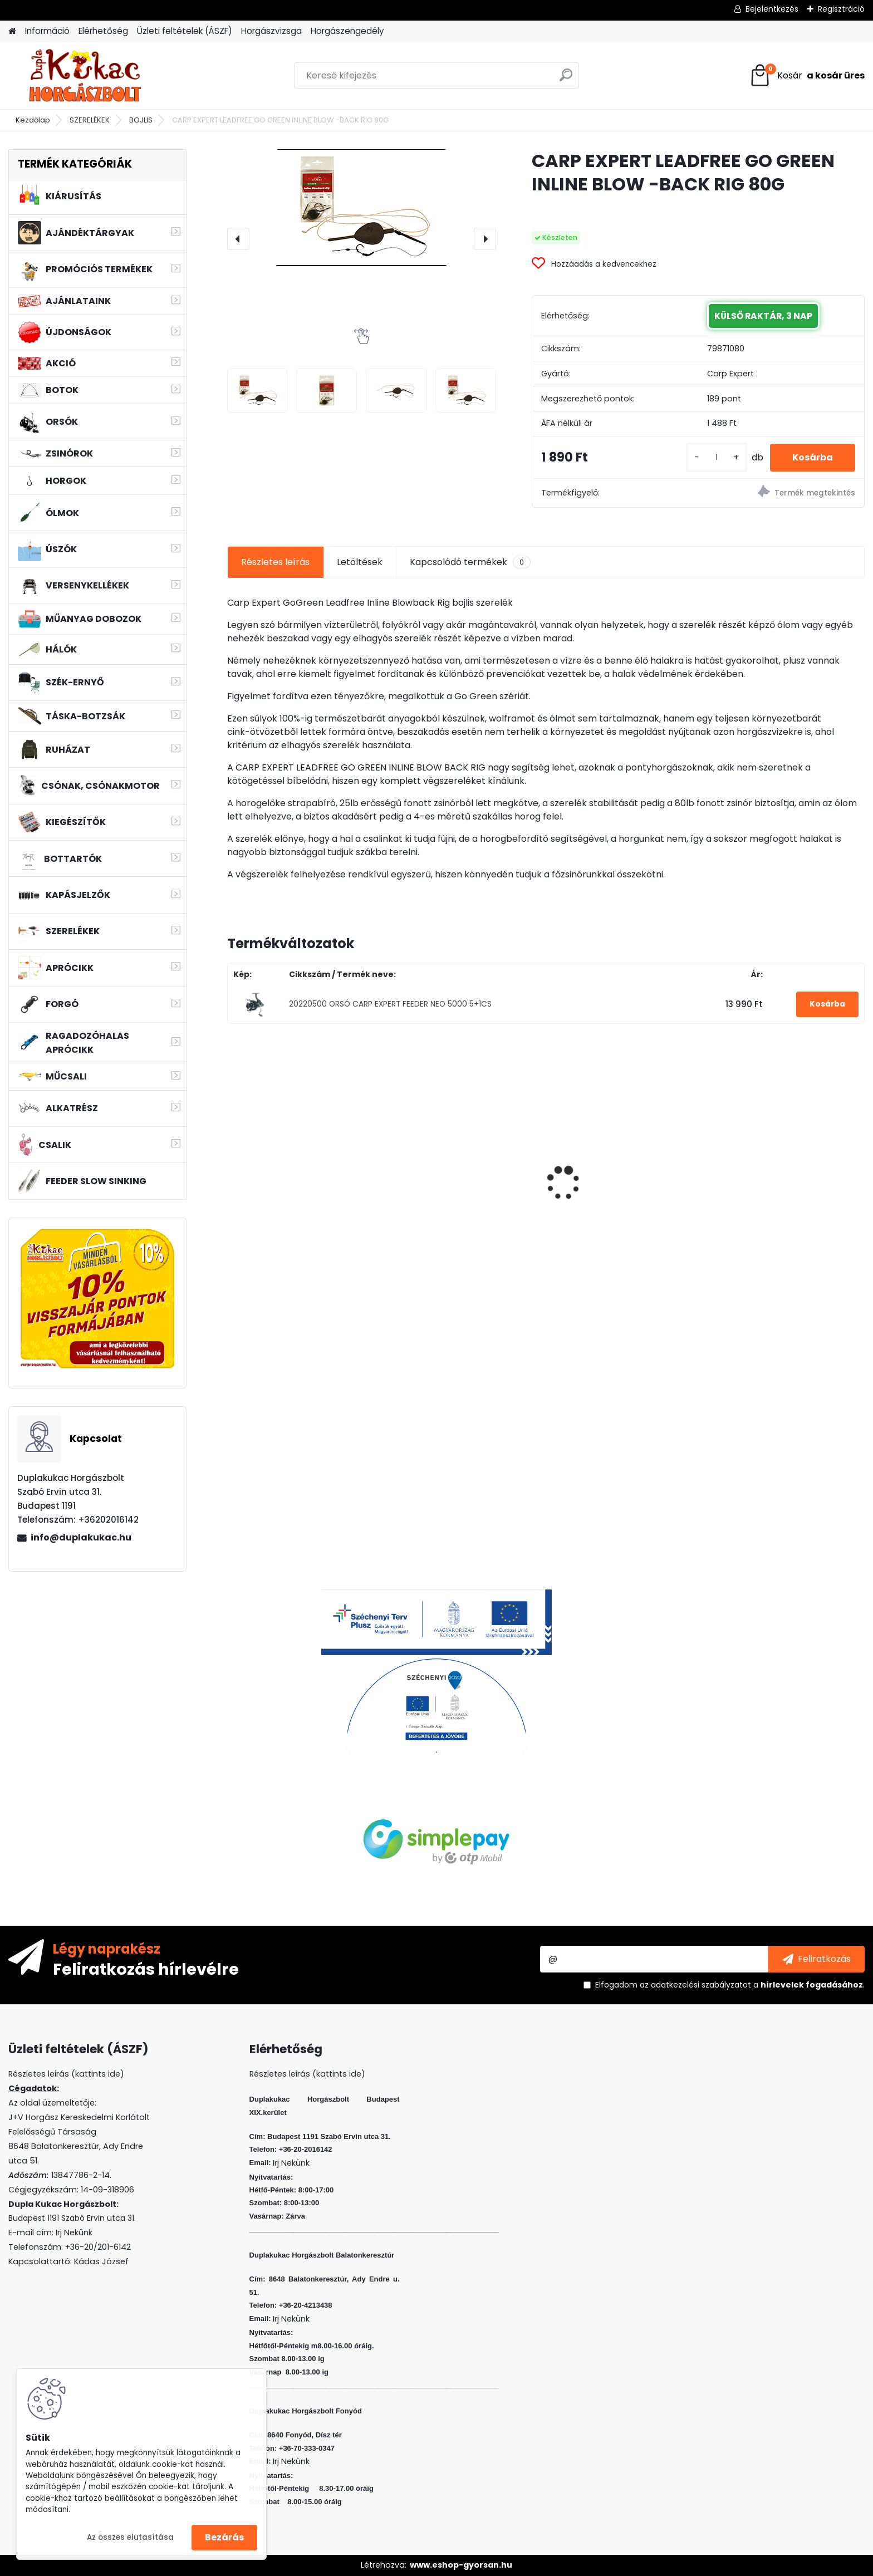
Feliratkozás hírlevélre (146, 1968)
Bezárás (224, 2537)
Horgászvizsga (271, 31)
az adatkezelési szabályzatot (695, 1984)
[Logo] (84, 76)
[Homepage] (12, 31)
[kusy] (716, 457)
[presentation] (238, 239)
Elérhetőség (103, 31)
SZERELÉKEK (90, 120)
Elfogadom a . (730, 1984)
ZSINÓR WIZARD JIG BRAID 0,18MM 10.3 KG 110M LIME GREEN (462, 1167)
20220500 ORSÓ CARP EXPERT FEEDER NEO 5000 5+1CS (390, 1004)
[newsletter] (816, 1959)
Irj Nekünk (74, 2232)
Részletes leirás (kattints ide (64, 2073)
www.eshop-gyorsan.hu (461, 2564)
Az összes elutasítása (130, 2537)
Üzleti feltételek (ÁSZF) (184, 31)
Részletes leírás (275, 562)
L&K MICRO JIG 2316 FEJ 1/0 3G (783, 1160)
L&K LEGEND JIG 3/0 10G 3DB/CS (626, 1194)
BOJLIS (141, 120)
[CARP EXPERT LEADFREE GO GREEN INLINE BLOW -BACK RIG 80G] (361, 207)
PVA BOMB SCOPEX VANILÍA (293, 1164)
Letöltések (359, 562)
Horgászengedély (347, 31)
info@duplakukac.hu (81, 1537)
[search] (566, 79)
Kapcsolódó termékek (470, 562)
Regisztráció (841, 8)
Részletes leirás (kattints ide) (307, 2073)
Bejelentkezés (772, 8)
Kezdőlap (33, 120)
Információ (47, 31)
